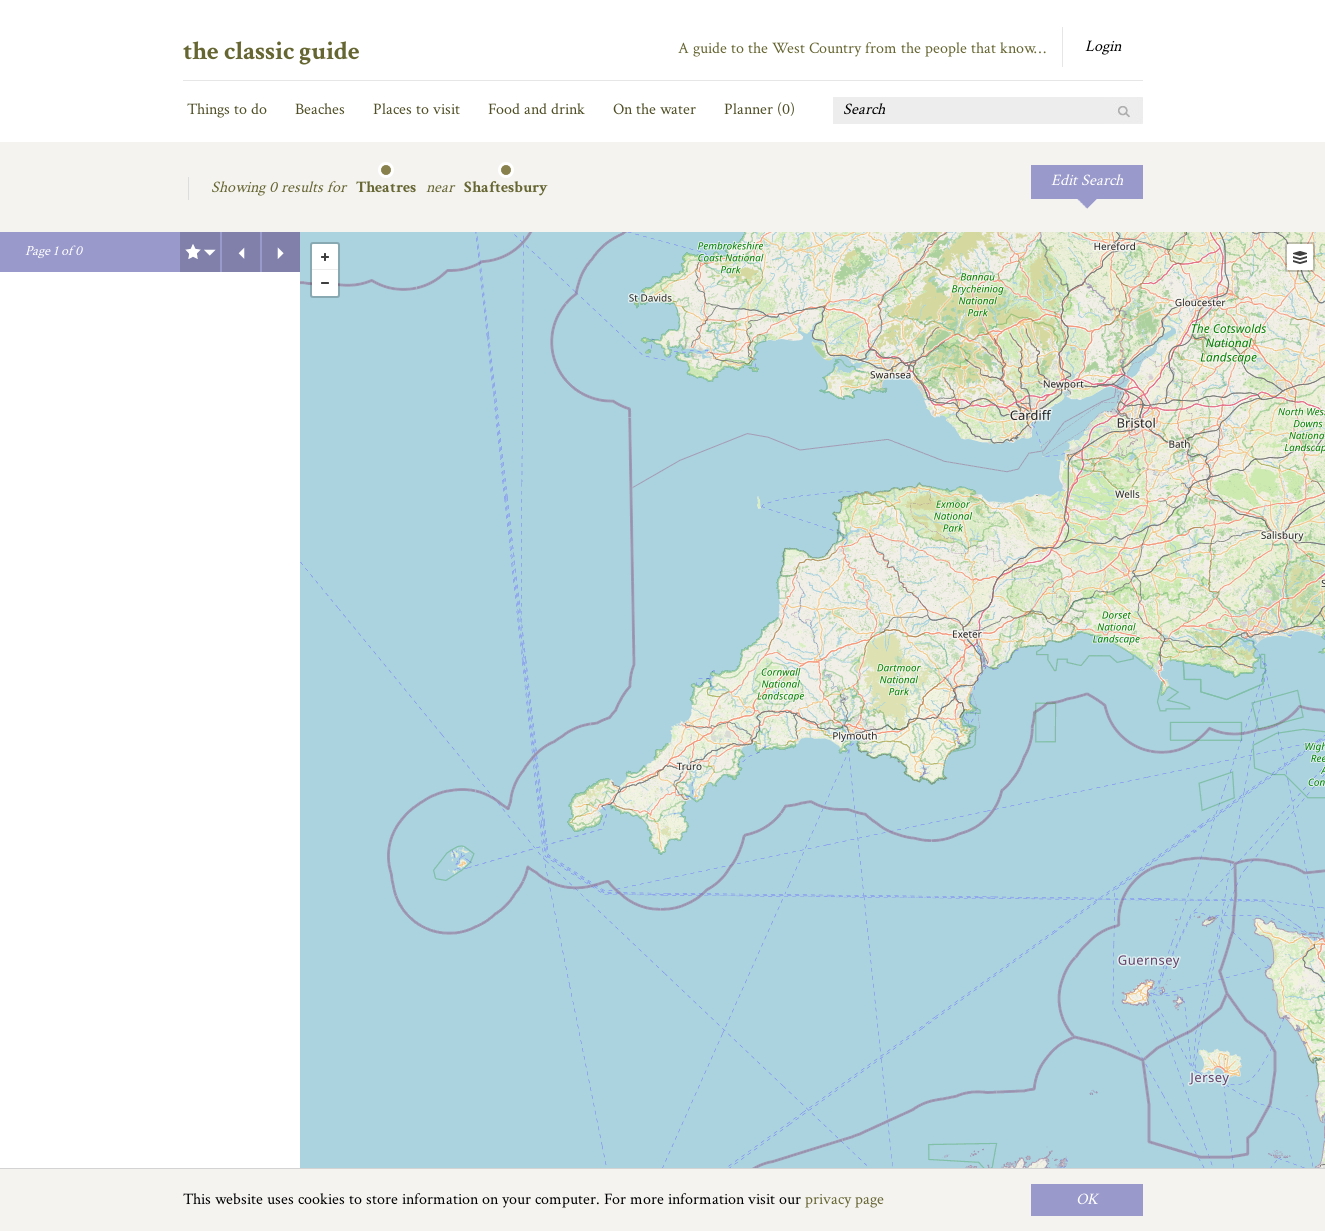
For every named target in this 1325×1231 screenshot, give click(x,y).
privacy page (844, 1199)
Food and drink (536, 109)
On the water (654, 109)
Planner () (759, 109)
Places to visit (416, 109)
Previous (241, 252)
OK (1087, 1199)
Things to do (227, 109)
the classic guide (271, 51)
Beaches (320, 109)
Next (281, 252)
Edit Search (1087, 180)
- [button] (325, 283)
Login (1103, 46)
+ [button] (325, 257)
